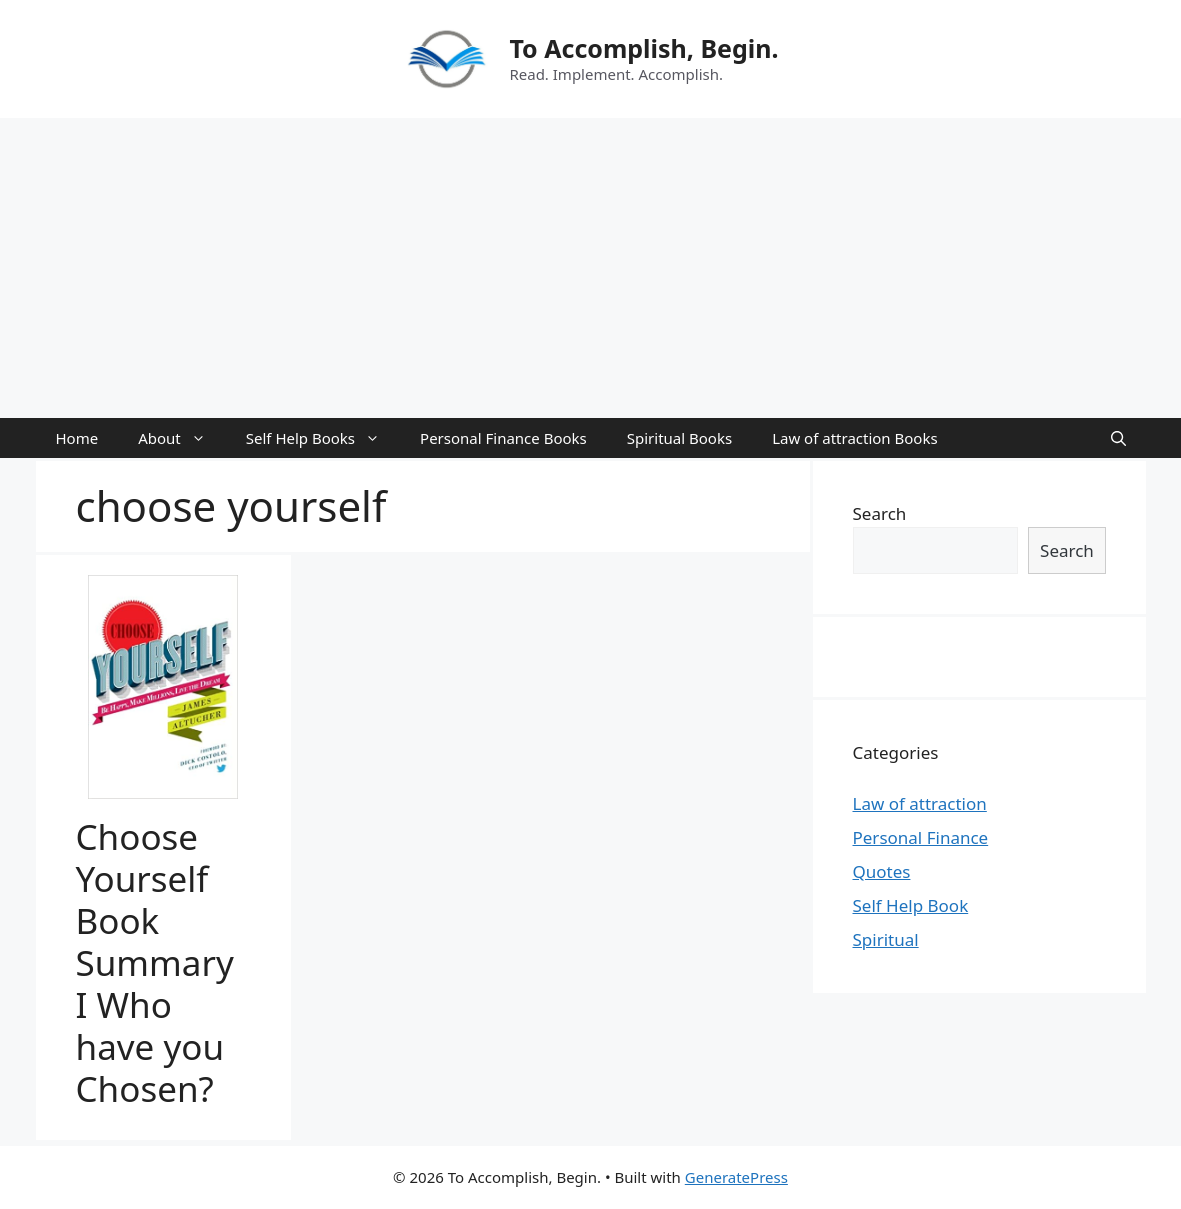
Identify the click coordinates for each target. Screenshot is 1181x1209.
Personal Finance (921, 837)
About (182, 438)
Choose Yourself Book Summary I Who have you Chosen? (155, 962)
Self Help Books (323, 438)
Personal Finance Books (503, 438)
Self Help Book (911, 905)
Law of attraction (920, 803)
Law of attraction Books (854, 438)
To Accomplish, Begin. (643, 48)
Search (880, 513)
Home (77, 438)
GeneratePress (736, 1177)
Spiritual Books (679, 438)
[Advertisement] (590, 268)
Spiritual (886, 939)
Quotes (882, 871)
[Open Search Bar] (1118, 438)
